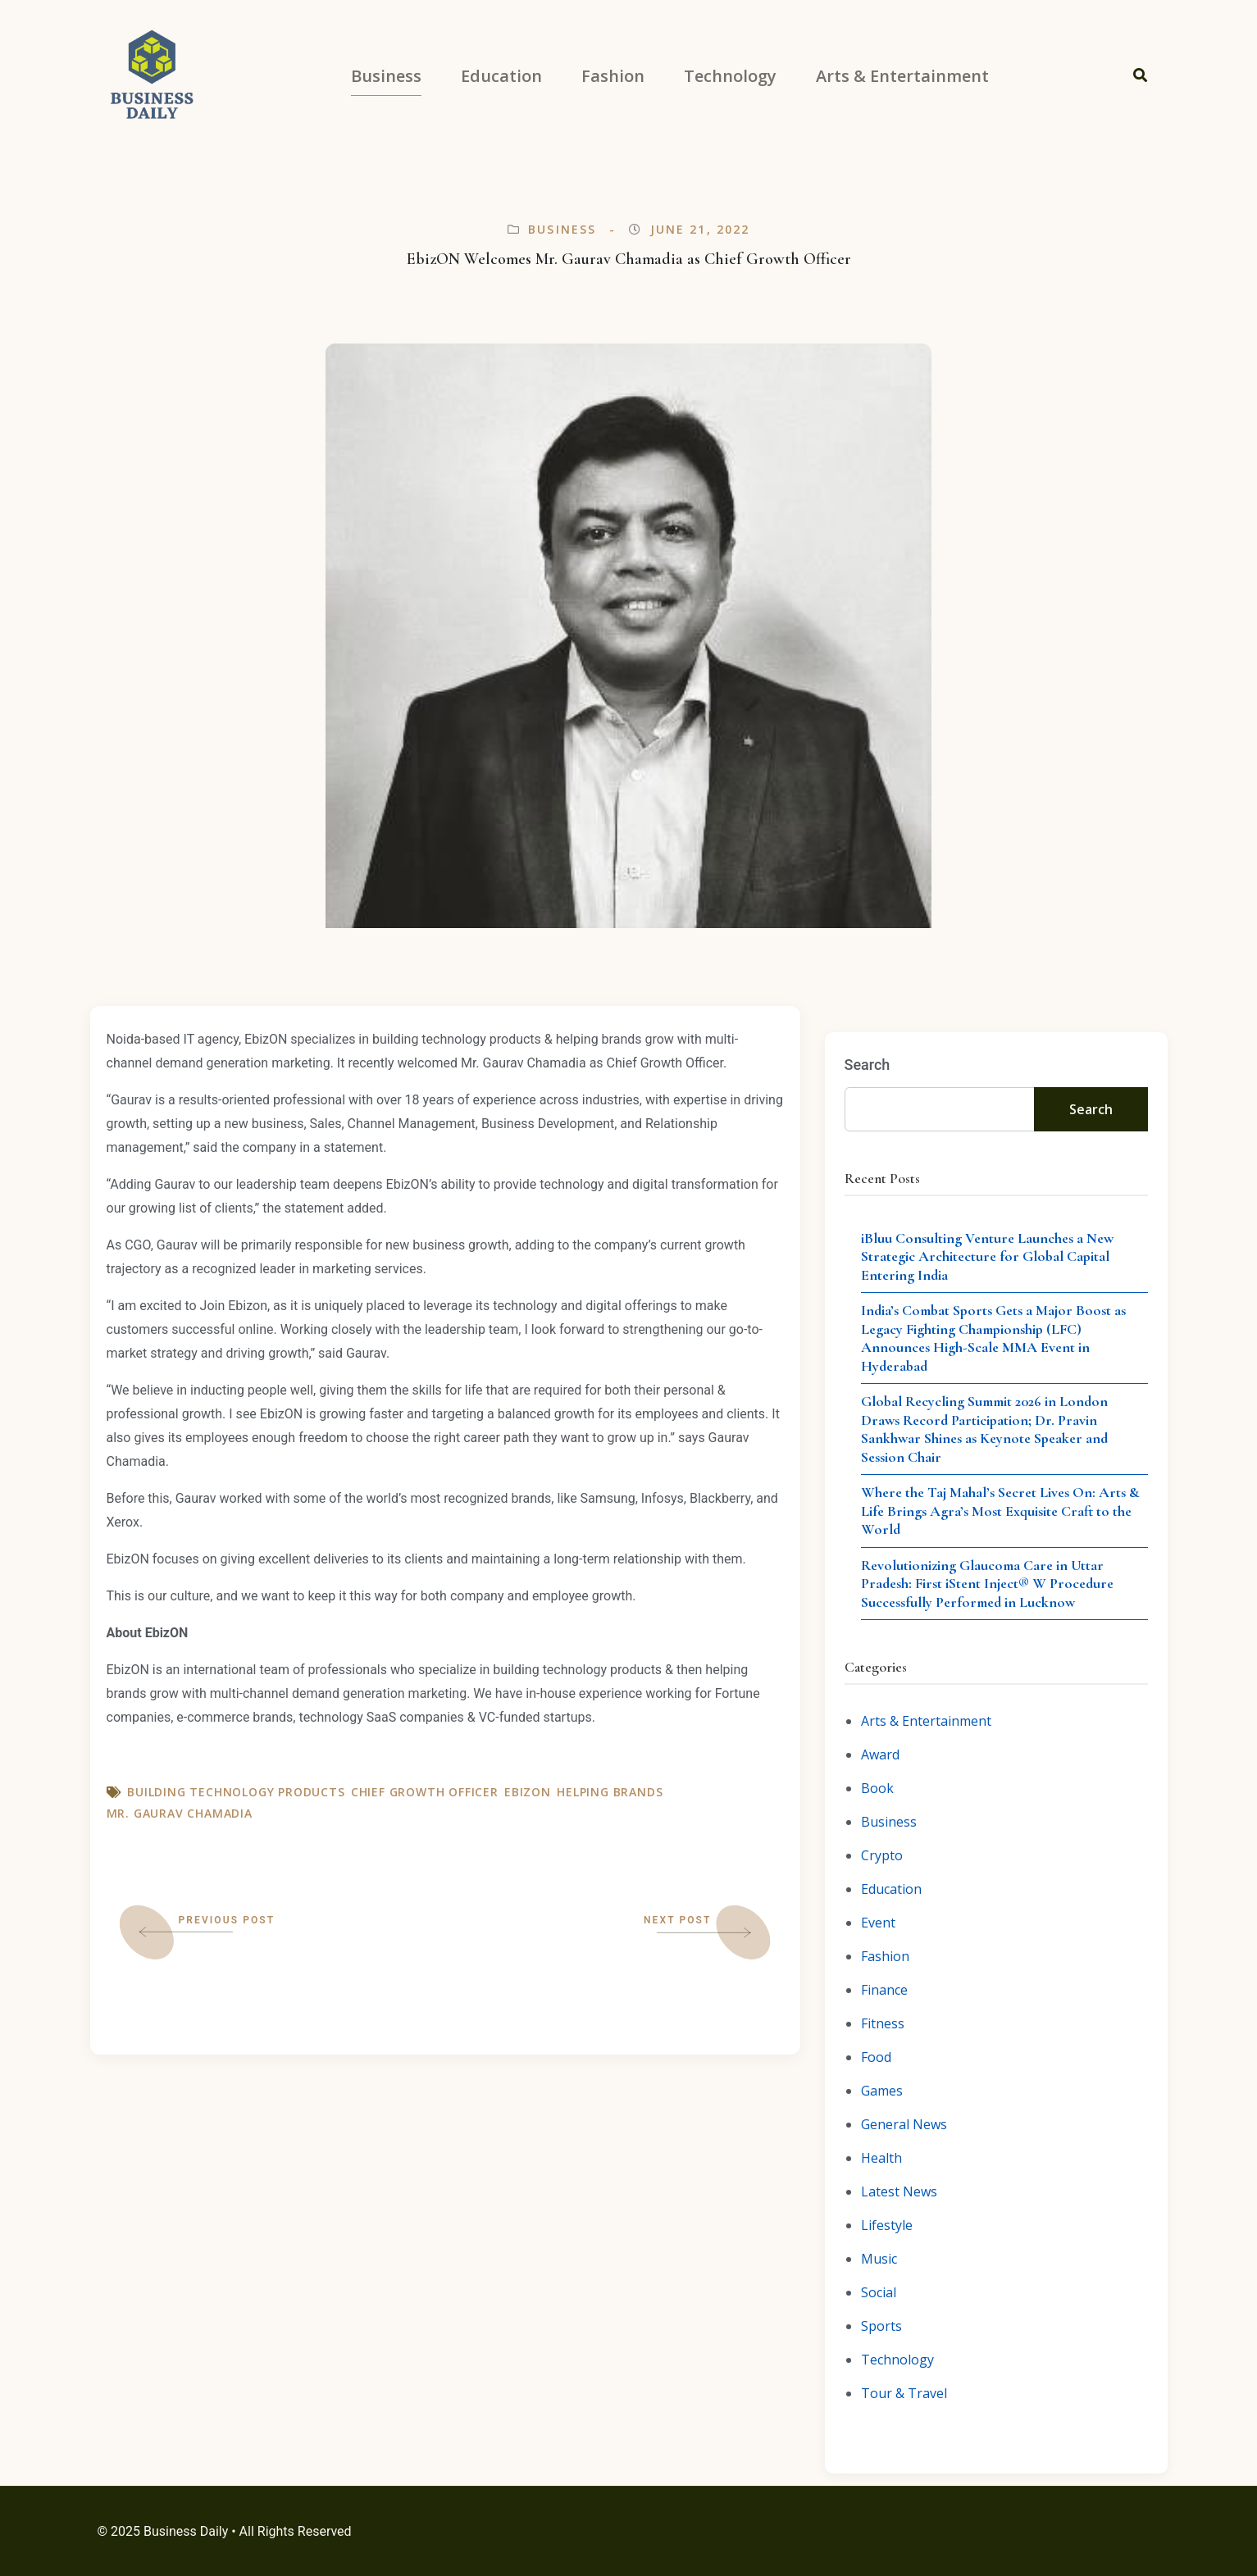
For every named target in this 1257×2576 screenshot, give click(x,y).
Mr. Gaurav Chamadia (180, 1813)
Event (878, 1923)
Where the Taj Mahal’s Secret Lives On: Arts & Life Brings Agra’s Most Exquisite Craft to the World (1000, 1510)
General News (904, 2124)
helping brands (610, 1792)
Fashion (885, 1956)
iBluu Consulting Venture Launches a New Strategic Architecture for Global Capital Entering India (987, 1256)
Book (877, 1788)
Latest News (899, 2191)
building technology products (235, 1792)
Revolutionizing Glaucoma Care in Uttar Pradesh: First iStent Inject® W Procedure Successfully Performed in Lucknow (987, 1583)
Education (891, 1889)
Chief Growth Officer (425, 1792)
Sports (881, 2326)
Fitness (882, 2023)
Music (879, 2259)
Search (867, 1064)
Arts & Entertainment (926, 1721)
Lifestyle (887, 2225)
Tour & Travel (904, 2393)
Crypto (882, 1855)
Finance (884, 1990)
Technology (897, 2360)
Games (882, 2091)
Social (878, 2292)
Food (876, 2057)
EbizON (527, 1792)
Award (880, 1754)
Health (881, 2158)
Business (562, 229)
